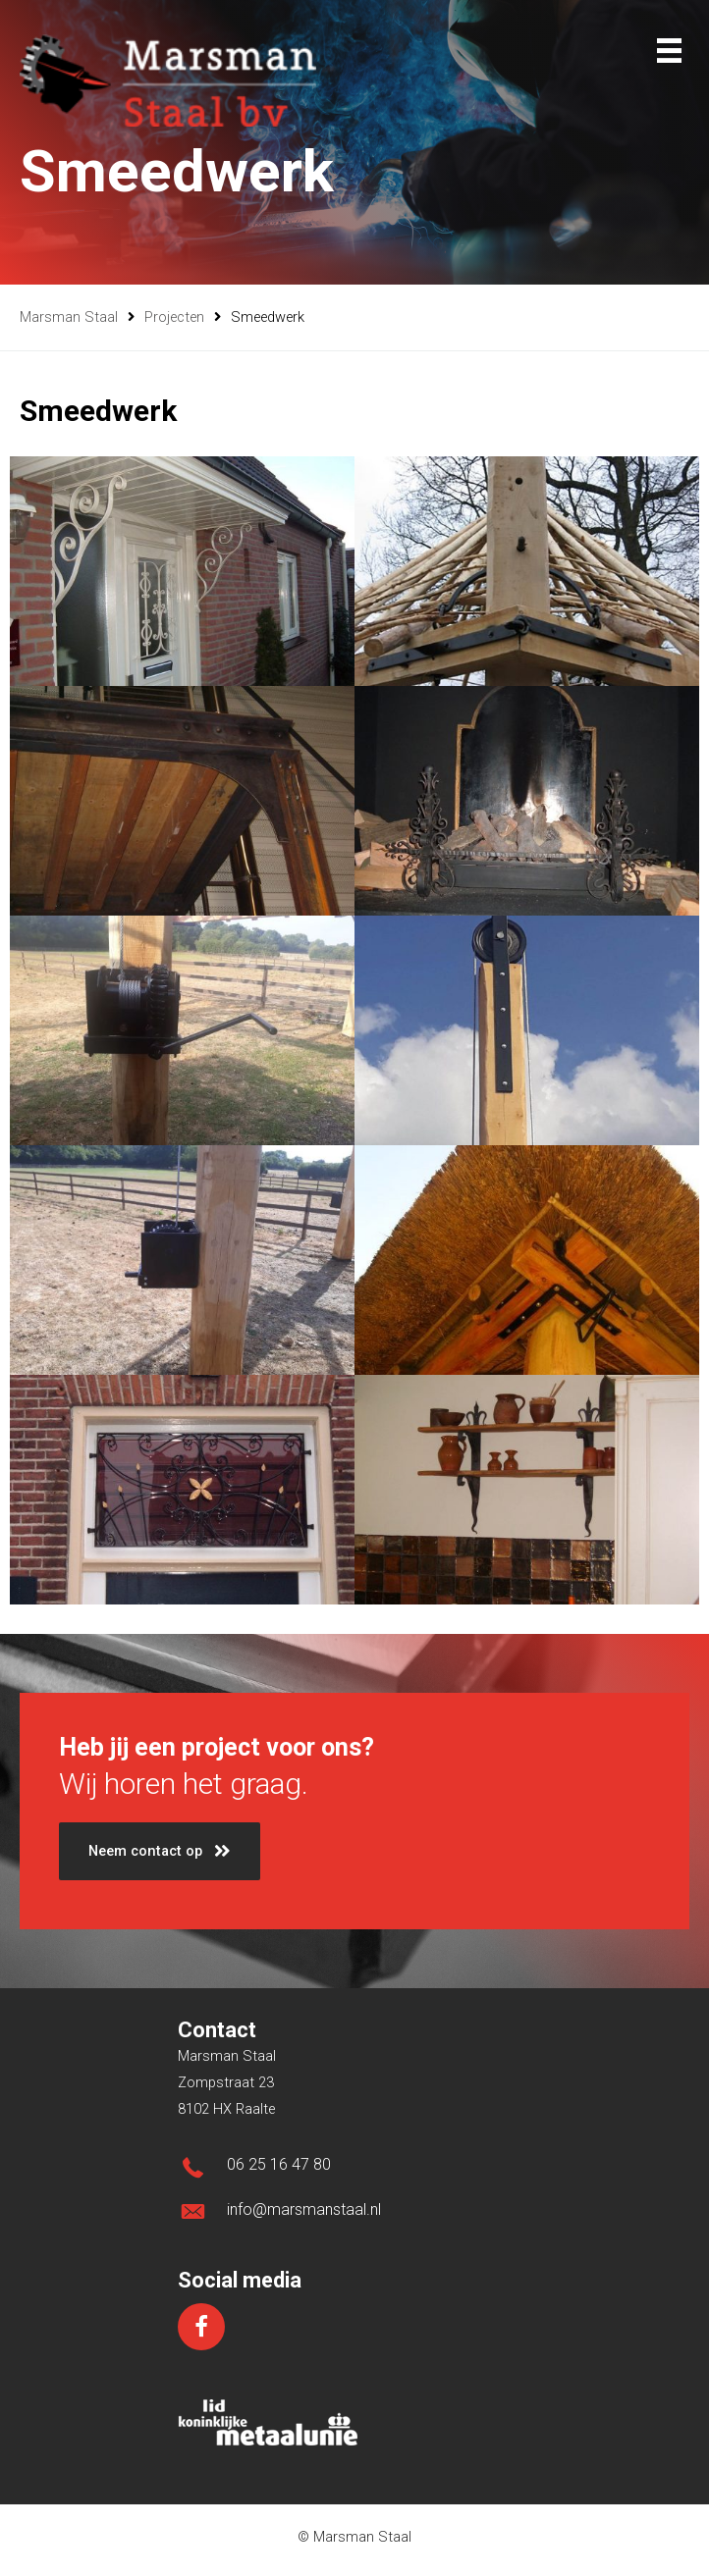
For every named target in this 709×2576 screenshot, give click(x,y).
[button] (159, 1851)
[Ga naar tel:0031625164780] (354, 2170)
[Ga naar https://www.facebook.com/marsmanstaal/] (201, 2326)
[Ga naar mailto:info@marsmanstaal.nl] (354, 2215)
